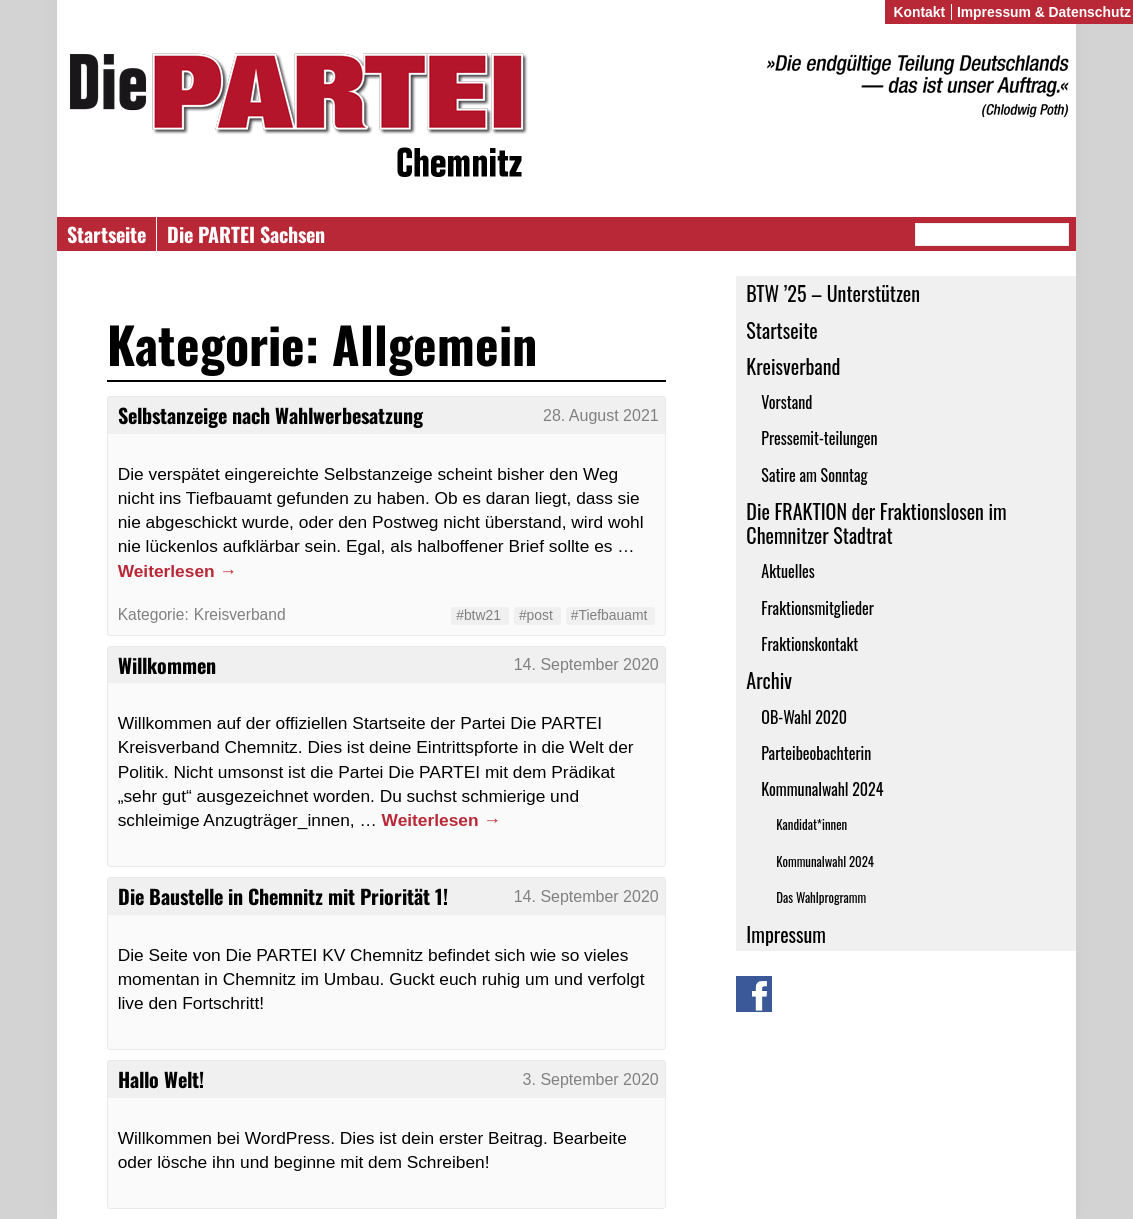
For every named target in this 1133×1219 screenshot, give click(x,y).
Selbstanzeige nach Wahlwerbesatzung (270, 415)
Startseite (106, 234)
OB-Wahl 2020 (804, 717)
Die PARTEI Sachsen (246, 234)
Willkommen (167, 665)
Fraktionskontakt (809, 644)
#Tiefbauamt (609, 615)
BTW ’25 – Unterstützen (833, 293)
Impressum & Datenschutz (1044, 12)
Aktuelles (788, 571)
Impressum (786, 934)
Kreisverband (793, 366)
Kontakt (919, 12)
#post (536, 615)
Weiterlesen (177, 571)
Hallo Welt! (161, 1079)
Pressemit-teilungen (819, 438)
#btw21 (478, 615)
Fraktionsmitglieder (817, 608)
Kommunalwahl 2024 (822, 789)
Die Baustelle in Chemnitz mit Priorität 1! (283, 896)
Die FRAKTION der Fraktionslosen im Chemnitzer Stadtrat (876, 523)
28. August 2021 (601, 415)
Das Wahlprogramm (821, 897)
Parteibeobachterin (816, 753)
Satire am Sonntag (814, 475)
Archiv (769, 680)
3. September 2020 (591, 1079)
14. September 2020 (586, 664)
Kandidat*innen (811, 824)
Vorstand (786, 402)
